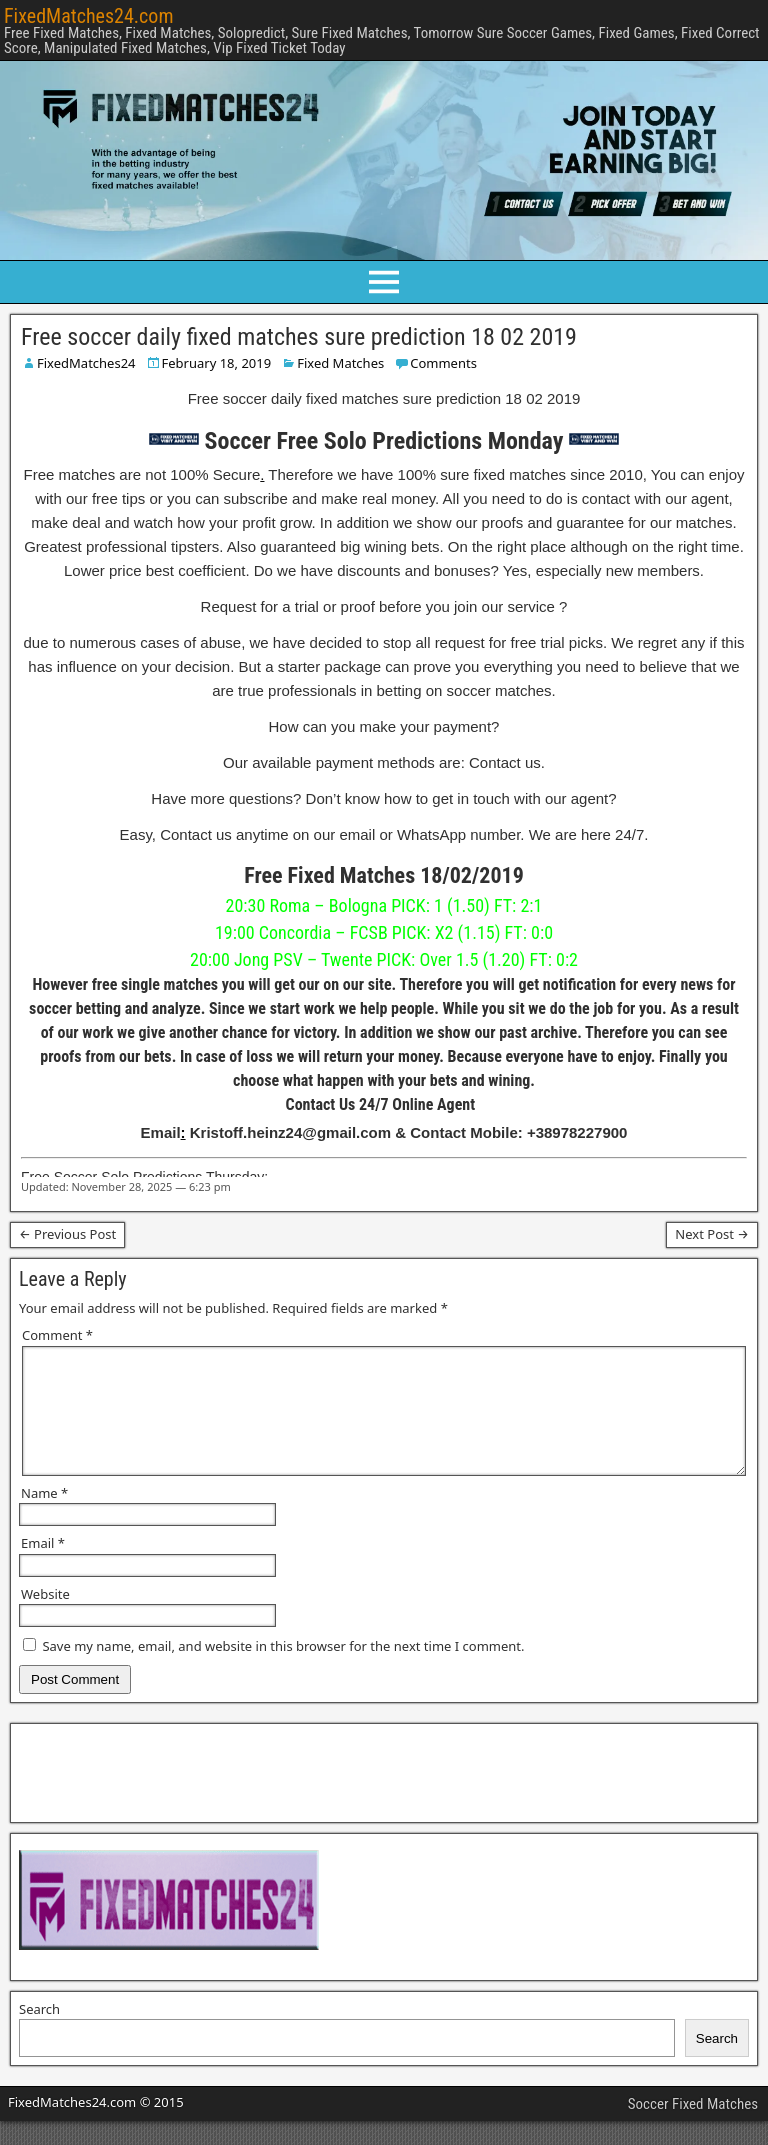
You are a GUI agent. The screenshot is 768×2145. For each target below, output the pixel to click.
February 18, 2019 (217, 363)
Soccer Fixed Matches (693, 2128)
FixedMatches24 (86, 363)
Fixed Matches (340, 363)
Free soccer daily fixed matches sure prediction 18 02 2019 (299, 337)
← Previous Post (67, 1234)
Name (44, 1517)
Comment (57, 1335)
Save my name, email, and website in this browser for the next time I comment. (283, 1670)
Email (43, 1567)
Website (45, 1618)
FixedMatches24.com (88, 16)
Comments (443, 363)
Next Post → (712, 1234)
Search (39, 2033)
